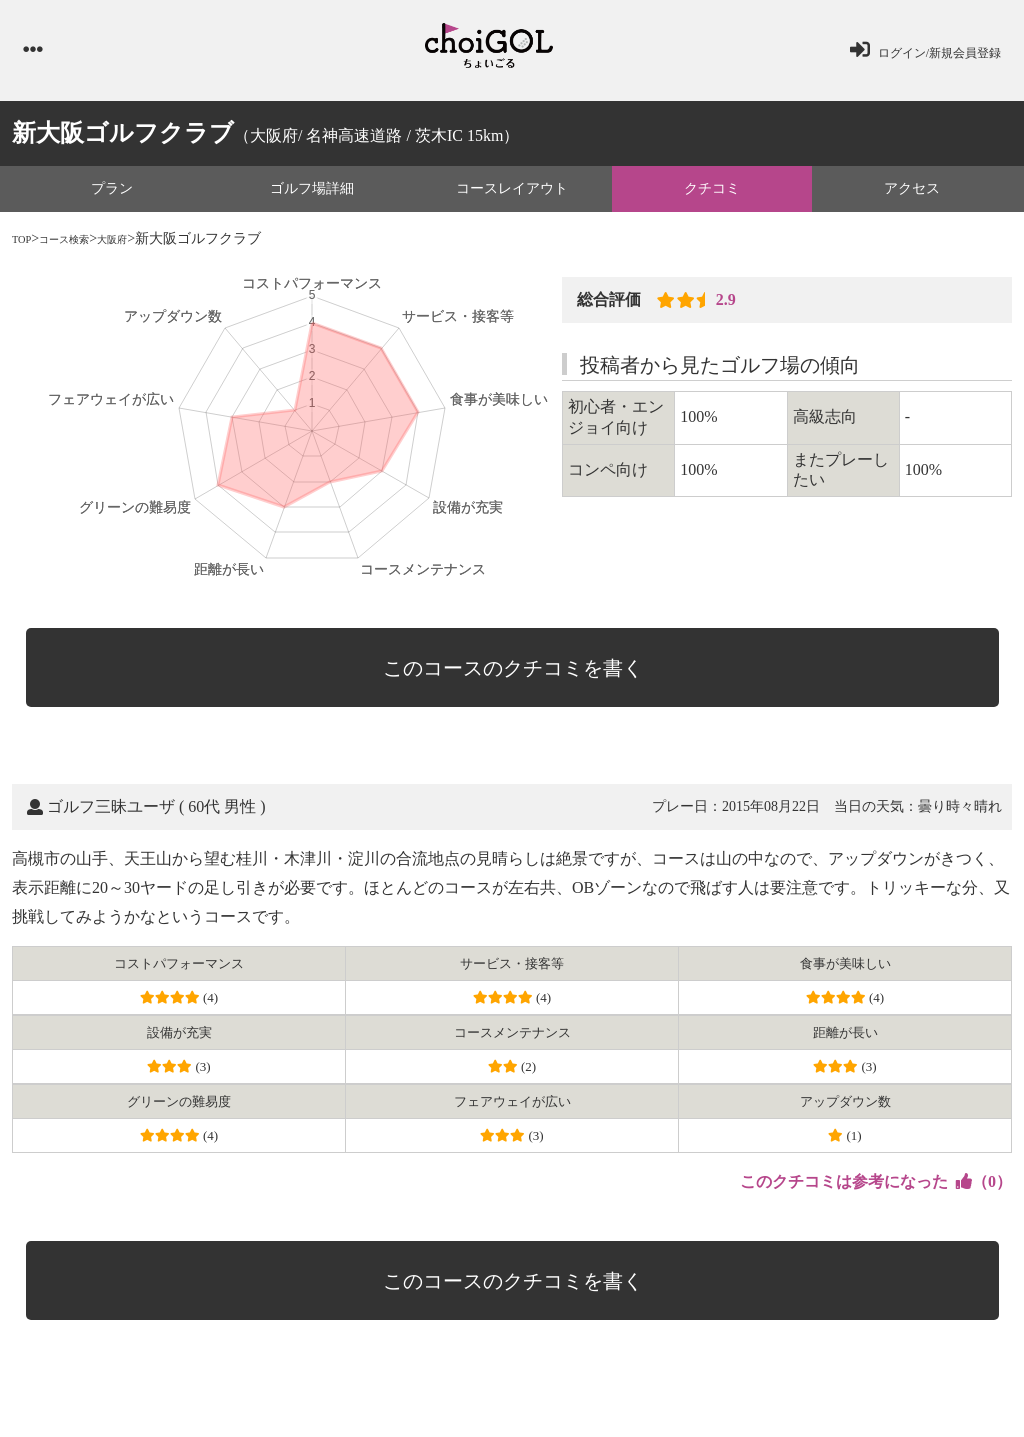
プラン (112, 197)
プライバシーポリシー (314, 1384)
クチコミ (712, 197)
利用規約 (413, 1384)
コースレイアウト (512, 197)
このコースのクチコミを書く (522, 663)
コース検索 (81, 248)
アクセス (912, 197)
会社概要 (476, 1384)
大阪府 (145, 248)
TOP (25, 248)
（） (876, 1115)
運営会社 (539, 1384)
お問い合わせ (203, 1384)
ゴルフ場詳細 (312, 197)
